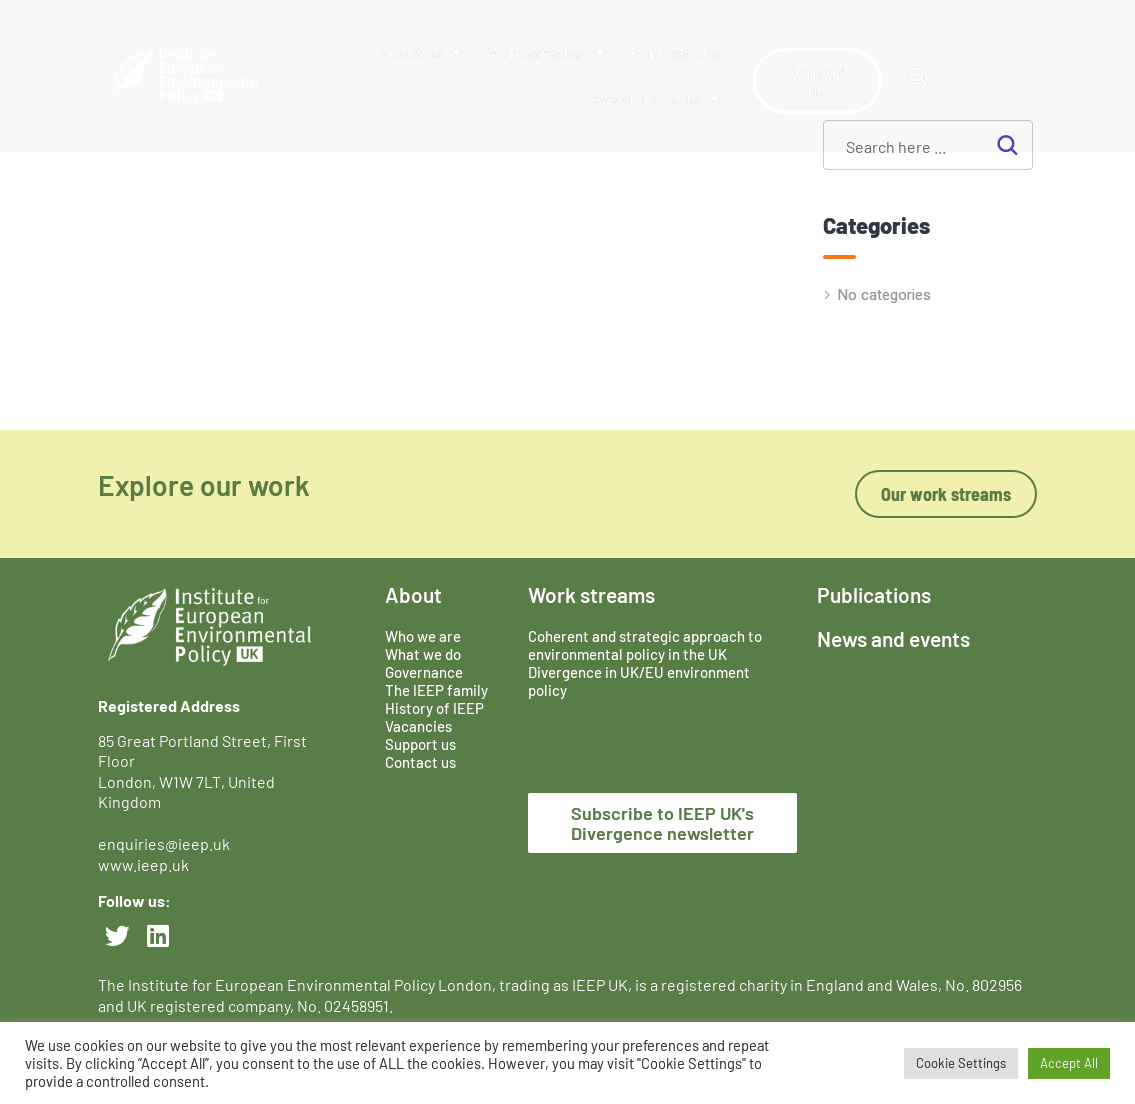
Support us (420, 744)
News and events (650, 99)
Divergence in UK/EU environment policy (639, 681)
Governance (424, 672)
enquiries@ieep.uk (167, 843)
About (413, 594)
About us (420, 53)
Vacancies (418, 726)
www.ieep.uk (143, 864)
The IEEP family (436, 690)
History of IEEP (434, 708)
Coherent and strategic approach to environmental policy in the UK (645, 645)
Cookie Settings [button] (961, 1063)
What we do (423, 654)
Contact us (420, 762)
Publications (675, 52)
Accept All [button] (1069, 1063)
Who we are (423, 636)
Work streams (546, 53)
